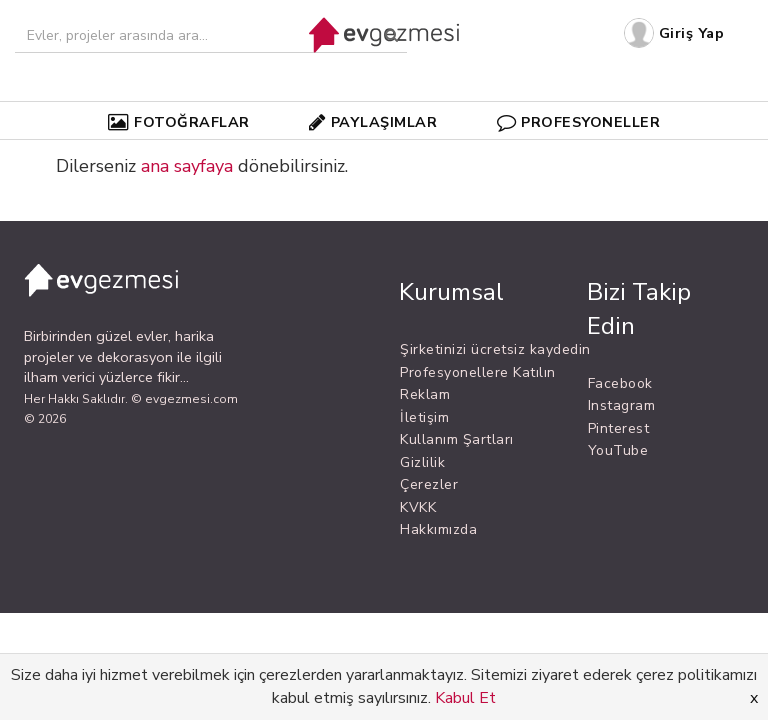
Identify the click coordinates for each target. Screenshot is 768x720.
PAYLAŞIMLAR (373, 122)
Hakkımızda (438, 529)
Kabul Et (465, 698)
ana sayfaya (187, 166)
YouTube (618, 450)
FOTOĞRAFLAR (179, 122)
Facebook (620, 383)
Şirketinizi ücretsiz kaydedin (495, 349)
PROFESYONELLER (579, 122)
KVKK (418, 507)
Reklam (425, 394)
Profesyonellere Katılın (478, 372)
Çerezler (429, 484)
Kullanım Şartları (457, 439)
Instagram (622, 405)
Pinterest (619, 428)
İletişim (424, 417)
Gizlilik (422, 462)
